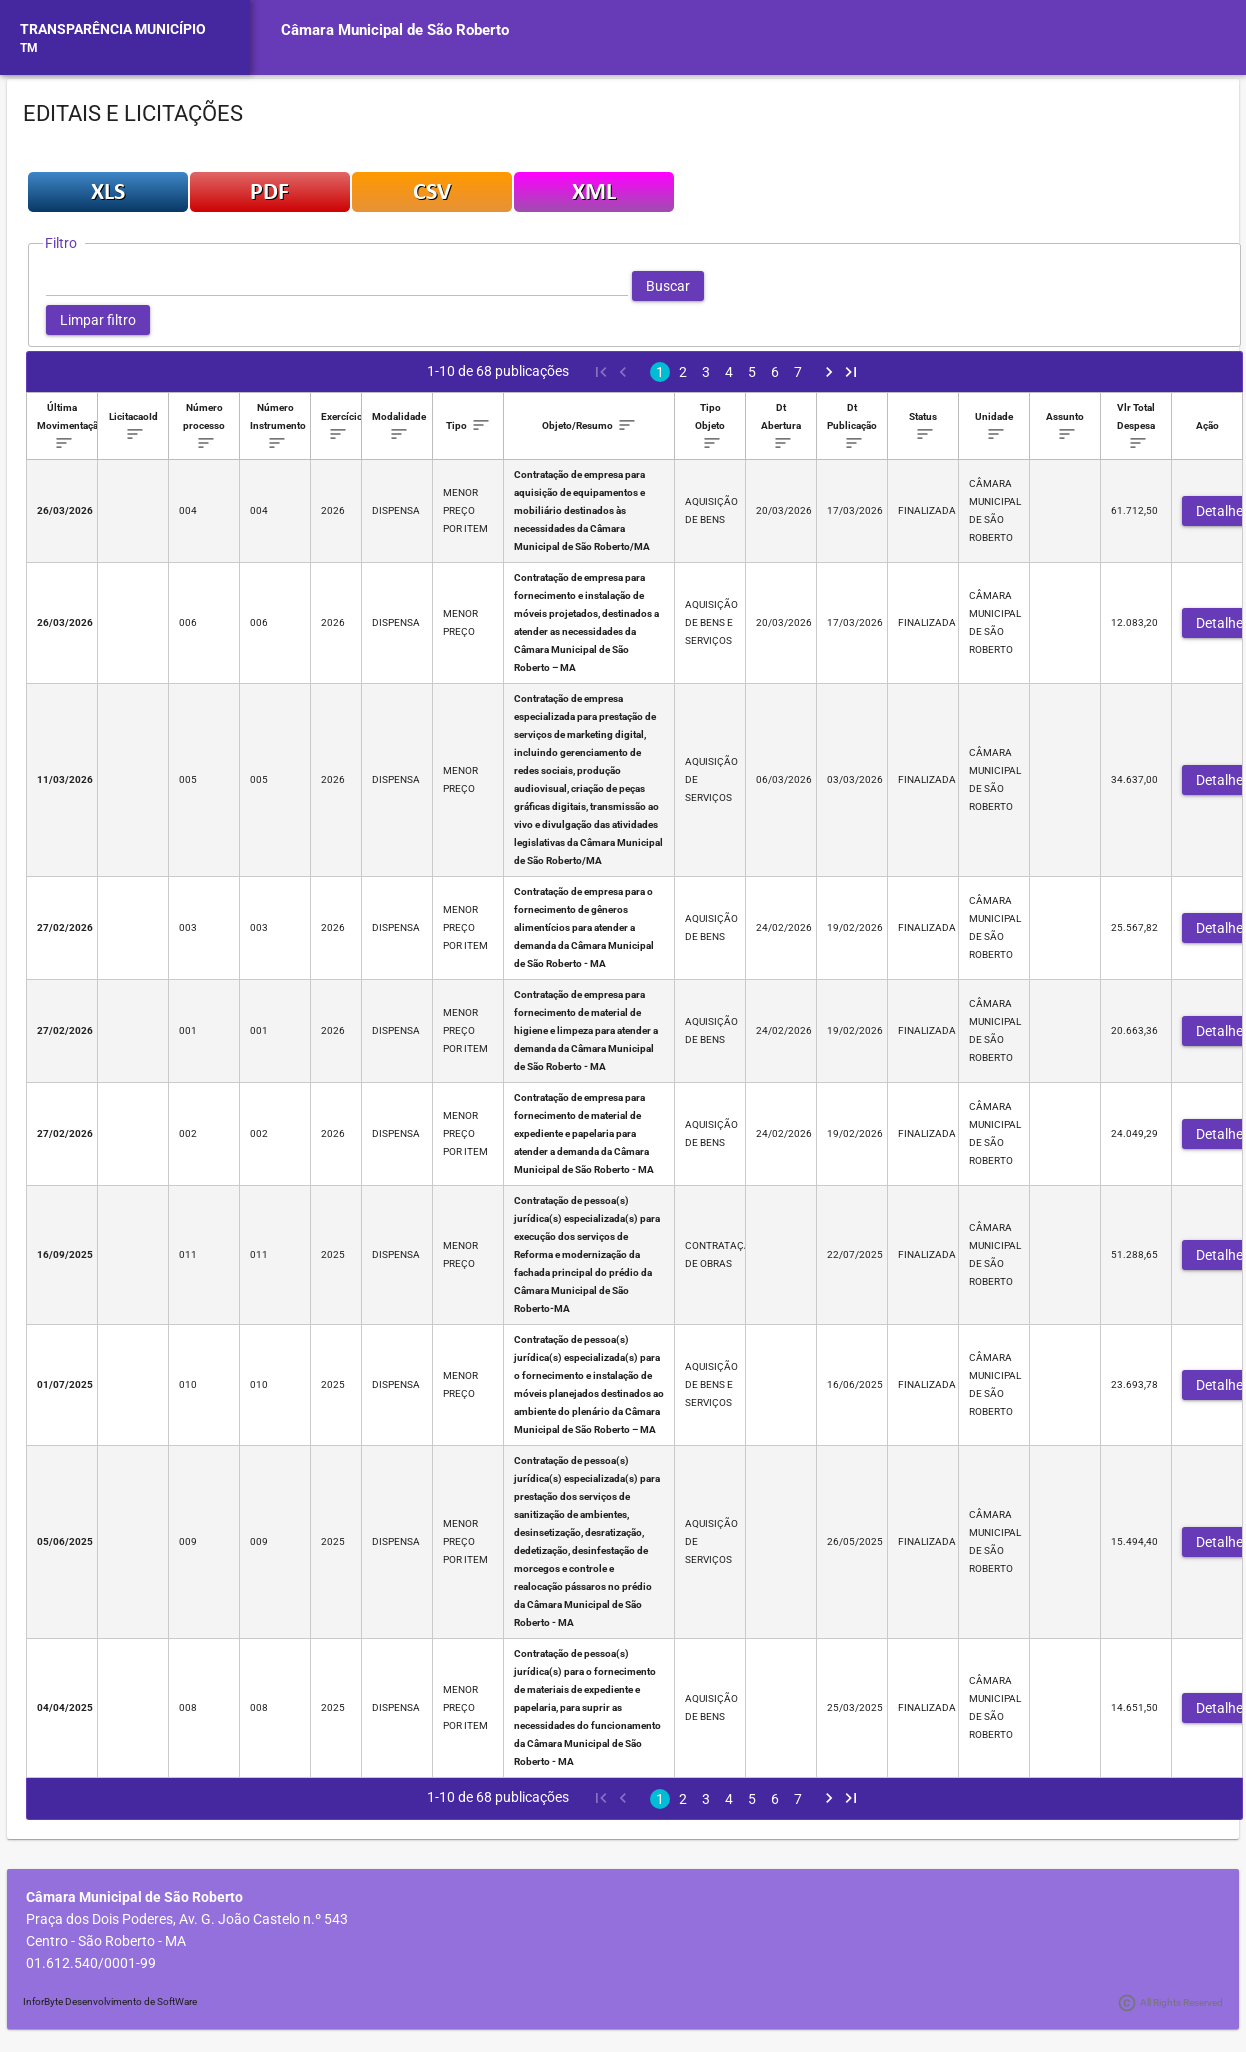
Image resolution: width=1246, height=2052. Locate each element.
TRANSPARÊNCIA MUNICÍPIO (113, 29)
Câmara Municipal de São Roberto (395, 30)
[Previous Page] (622, 372)
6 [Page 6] (775, 372)
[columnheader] (62, 426)
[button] (668, 286)
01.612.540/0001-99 (91, 1963)
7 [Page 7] (798, 372)
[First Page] (600, 372)
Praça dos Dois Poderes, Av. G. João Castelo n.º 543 (187, 1919)
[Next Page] (829, 372)
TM (29, 48)
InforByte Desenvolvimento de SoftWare (110, 2001)
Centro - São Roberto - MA (106, 1941)
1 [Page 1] (660, 372)
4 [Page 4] (729, 372)
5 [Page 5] (752, 372)
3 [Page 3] (706, 372)
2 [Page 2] (683, 372)
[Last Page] (851, 372)
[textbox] (337, 286)
